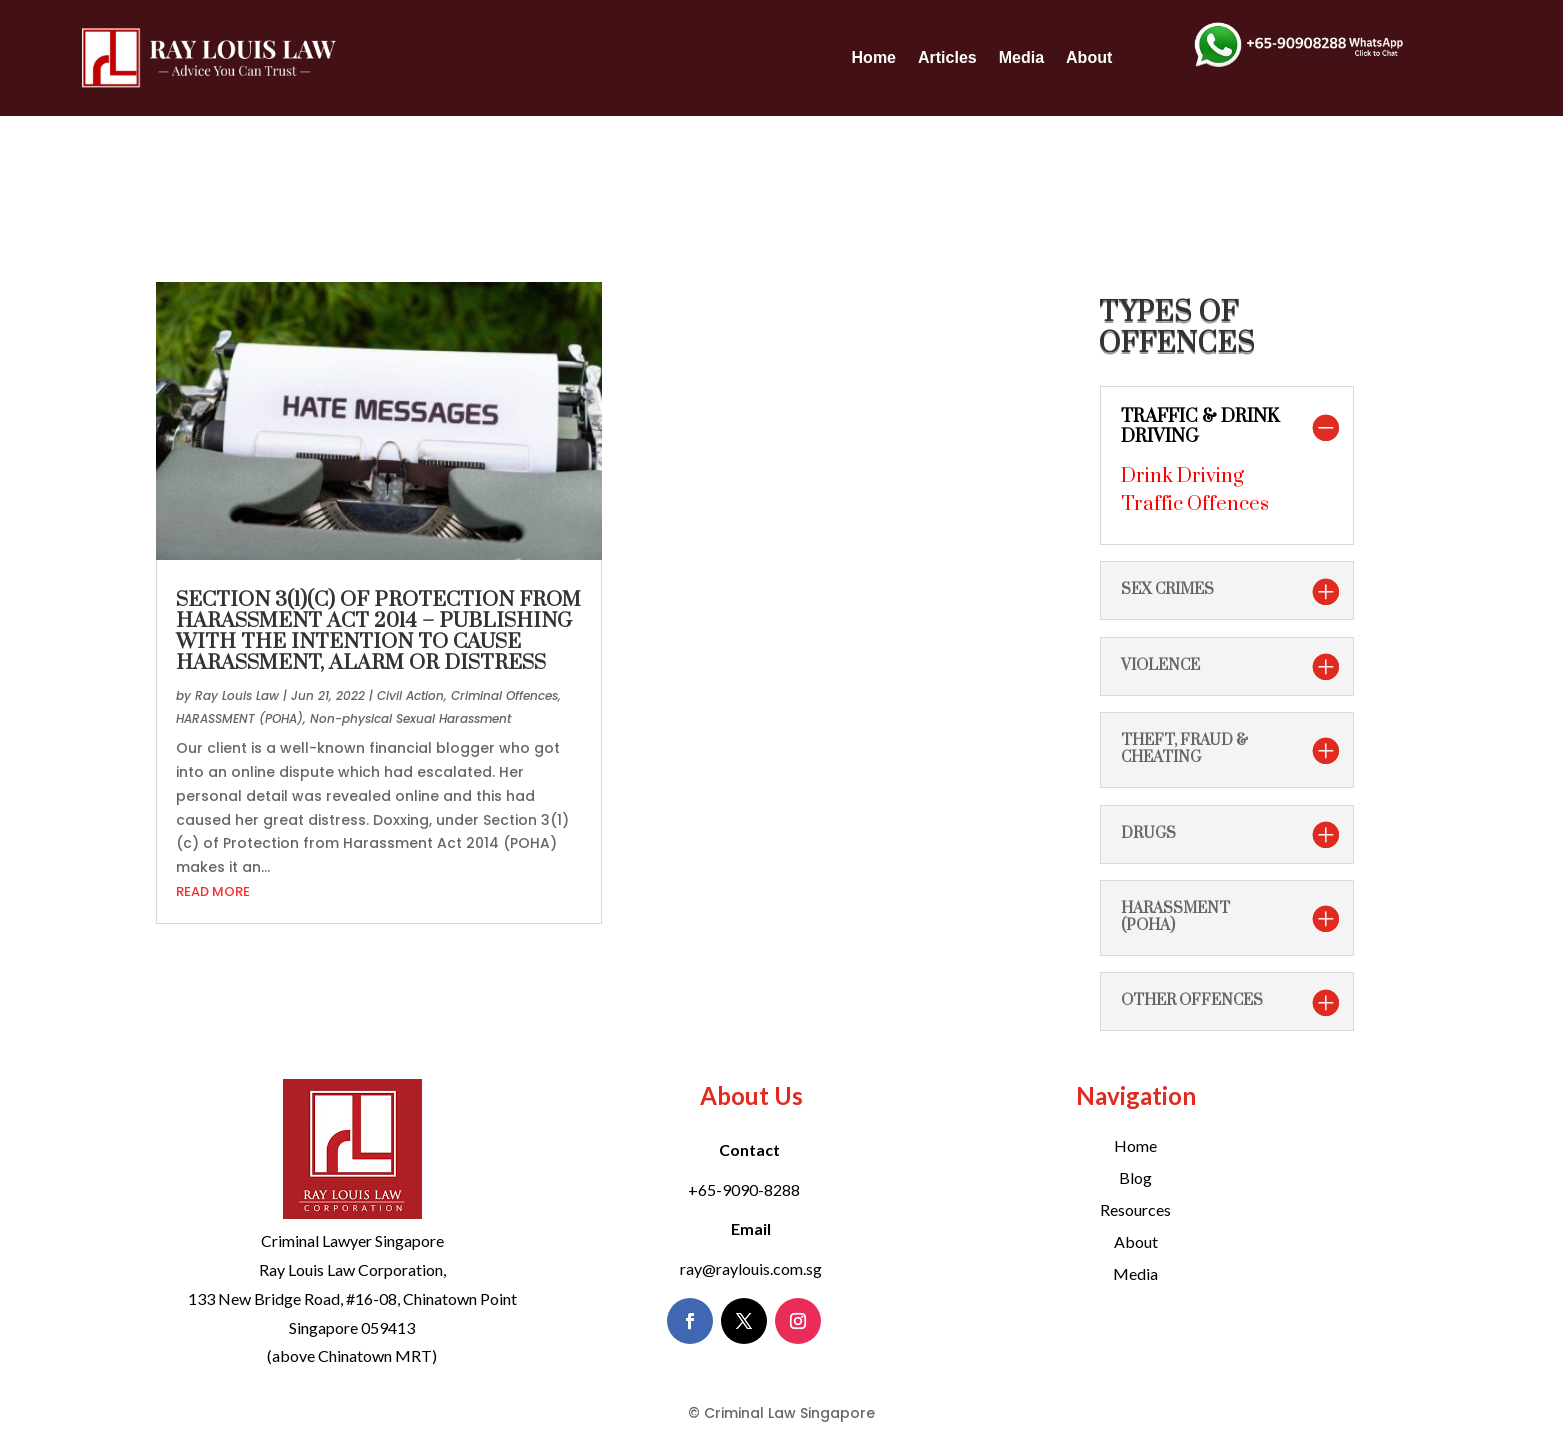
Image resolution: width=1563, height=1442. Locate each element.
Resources (1135, 1209)
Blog (1135, 1177)
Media (1021, 57)
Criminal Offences (504, 695)
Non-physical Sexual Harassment (410, 718)
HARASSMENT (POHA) (239, 718)
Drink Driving (1182, 476)
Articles (947, 57)
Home (874, 57)
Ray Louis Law (237, 695)
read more (213, 891)
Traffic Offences (1195, 504)
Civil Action (410, 695)
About (1089, 57)
